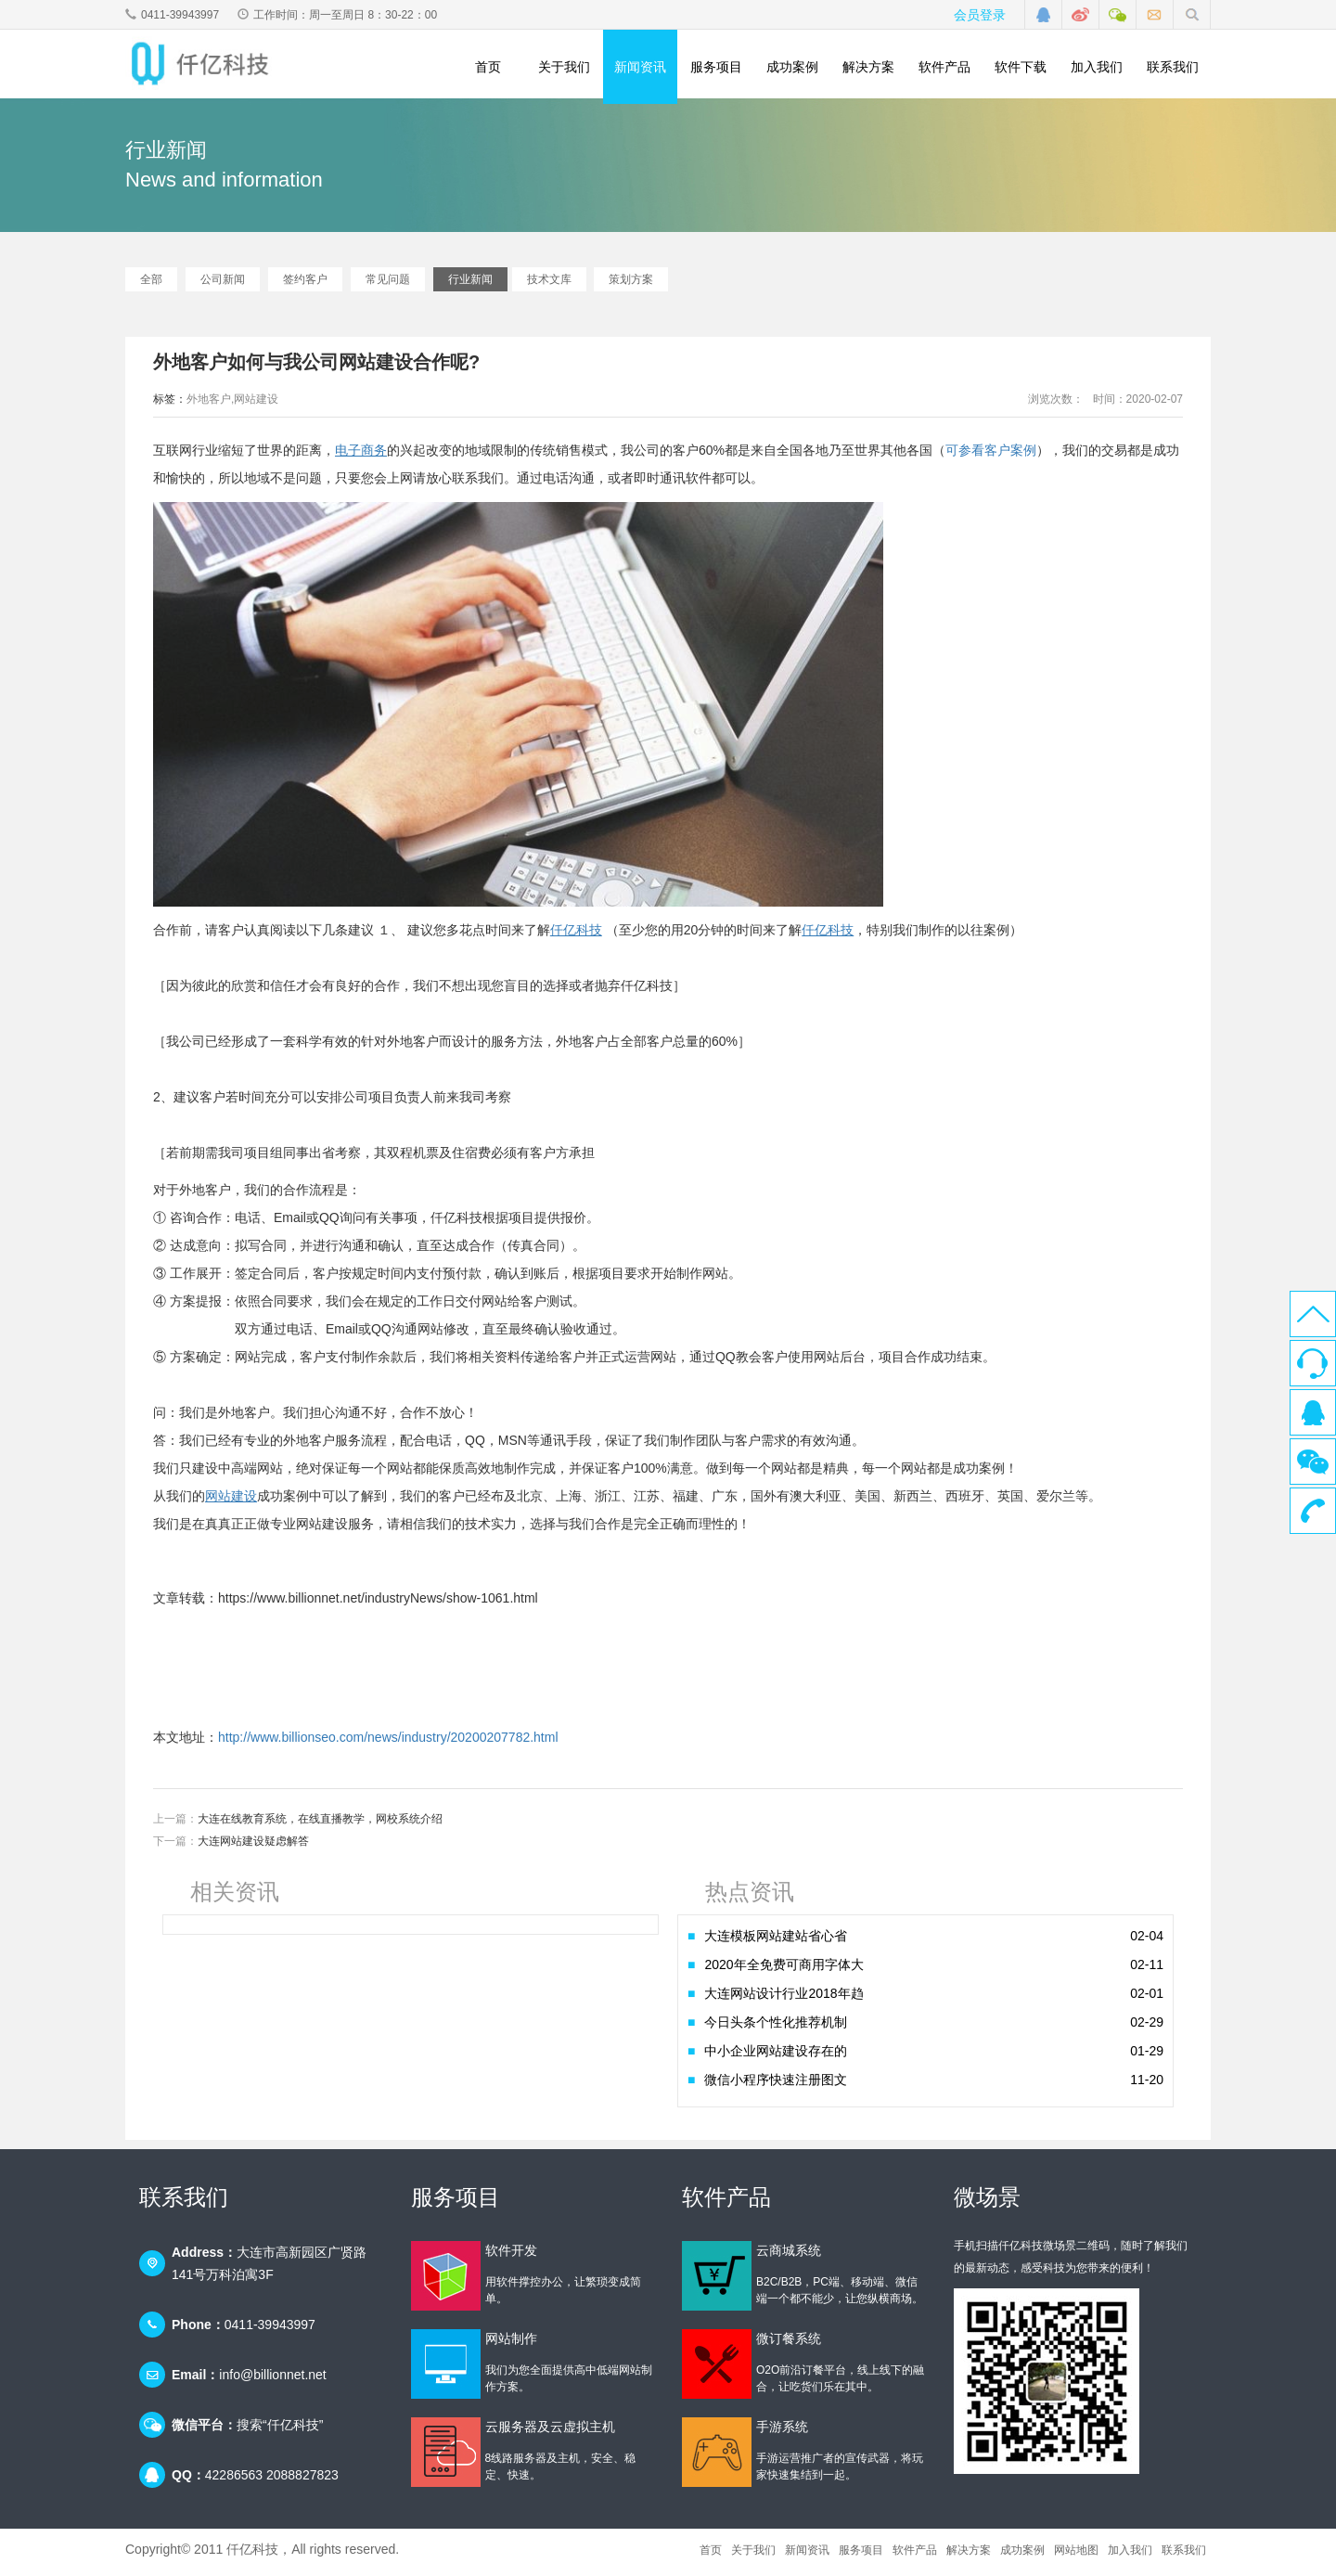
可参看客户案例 (990, 455)
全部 (151, 284)
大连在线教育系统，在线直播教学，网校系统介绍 (320, 1824)
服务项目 (716, 66)
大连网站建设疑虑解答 (253, 1846)
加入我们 (1097, 66)
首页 (488, 66)
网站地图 (1076, 2555)
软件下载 (1021, 66)
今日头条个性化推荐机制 (933, 2027)
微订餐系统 (788, 2344)
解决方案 (868, 66)
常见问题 (388, 284)
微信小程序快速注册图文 (933, 2085)
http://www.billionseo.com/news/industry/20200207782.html (388, 1742)
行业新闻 (470, 284)
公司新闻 (222, 284)
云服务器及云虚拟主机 (550, 2432)
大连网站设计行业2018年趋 (933, 1999)
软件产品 (944, 66)
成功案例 (792, 66)
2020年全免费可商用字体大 (933, 1970)
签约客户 (305, 284)
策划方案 (631, 284)
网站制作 (511, 2344)
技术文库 (549, 284)
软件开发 (511, 2255)
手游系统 (782, 2432)
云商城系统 (788, 2255)
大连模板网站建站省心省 (933, 1941)
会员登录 (980, 14)
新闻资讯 (640, 66)
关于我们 (564, 66)
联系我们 (1173, 66)
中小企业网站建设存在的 (933, 2056)
